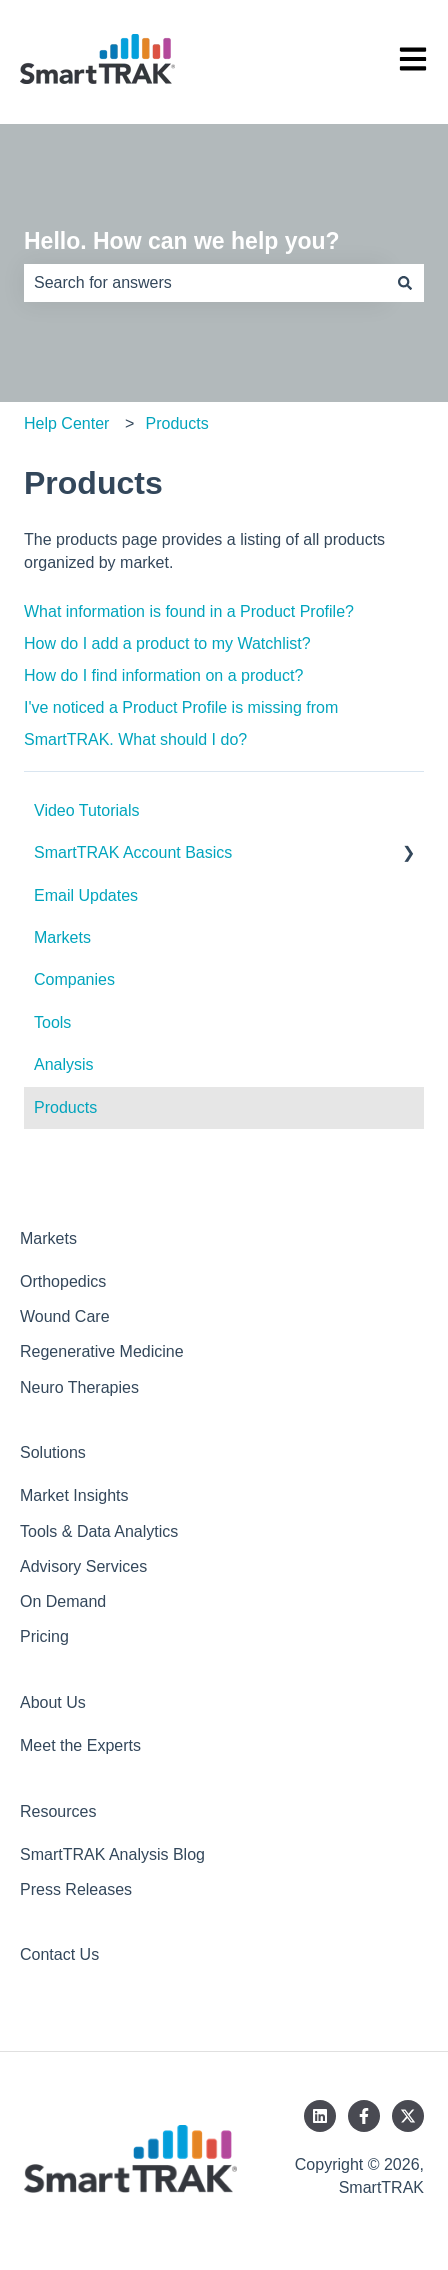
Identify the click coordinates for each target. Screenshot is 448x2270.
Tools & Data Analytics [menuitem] (99, 1531)
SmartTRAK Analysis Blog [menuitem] (112, 1854)
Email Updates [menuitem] (86, 895)
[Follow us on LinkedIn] (320, 2116)
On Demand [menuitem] (63, 1601)
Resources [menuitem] (58, 1811)
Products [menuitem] (65, 1107)
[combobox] (205, 283)
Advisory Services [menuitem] (83, 1566)
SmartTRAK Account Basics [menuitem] (133, 852)
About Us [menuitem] (53, 1702)
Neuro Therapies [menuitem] (79, 1387)
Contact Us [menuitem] (59, 1954)
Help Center (66, 423)
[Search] (405, 283)
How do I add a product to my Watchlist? (167, 643)
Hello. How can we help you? (182, 241)
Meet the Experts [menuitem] (80, 1745)
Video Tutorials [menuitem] (87, 810)
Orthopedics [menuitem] (63, 1281)
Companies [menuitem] (74, 979)
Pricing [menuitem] (44, 1636)
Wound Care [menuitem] (65, 1316)
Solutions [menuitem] (53, 1452)
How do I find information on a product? (163, 675)
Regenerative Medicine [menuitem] (102, 1351)
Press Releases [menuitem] (76, 1889)
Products (177, 423)
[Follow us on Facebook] (364, 2116)
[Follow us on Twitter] (408, 2116)
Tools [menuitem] (52, 1022)
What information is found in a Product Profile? (189, 611)
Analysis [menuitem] (64, 1064)
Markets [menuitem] (62, 937)
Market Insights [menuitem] (74, 1495)
